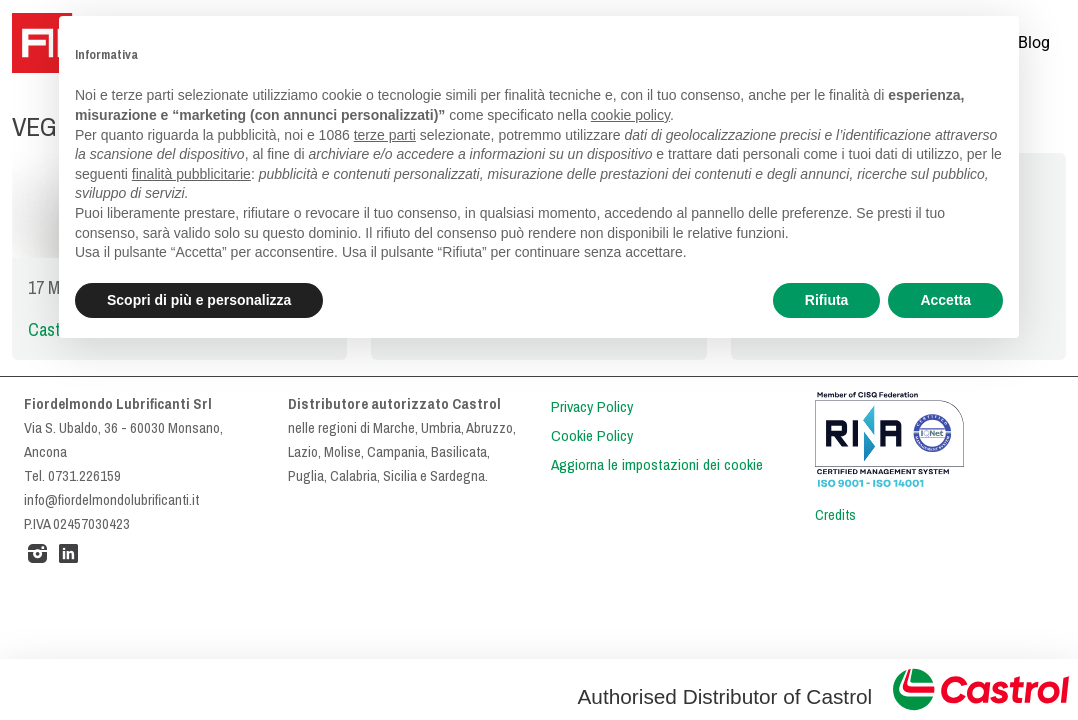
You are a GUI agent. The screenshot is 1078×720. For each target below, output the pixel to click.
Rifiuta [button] (827, 300)
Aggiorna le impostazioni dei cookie (657, 465)
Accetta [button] (945, 300)
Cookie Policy (592, 436)
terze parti (385, 135)
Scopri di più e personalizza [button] (199, 300)
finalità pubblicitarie (191, 174)
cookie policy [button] (630, 115)
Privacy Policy (592, 407)
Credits (835, 515)
